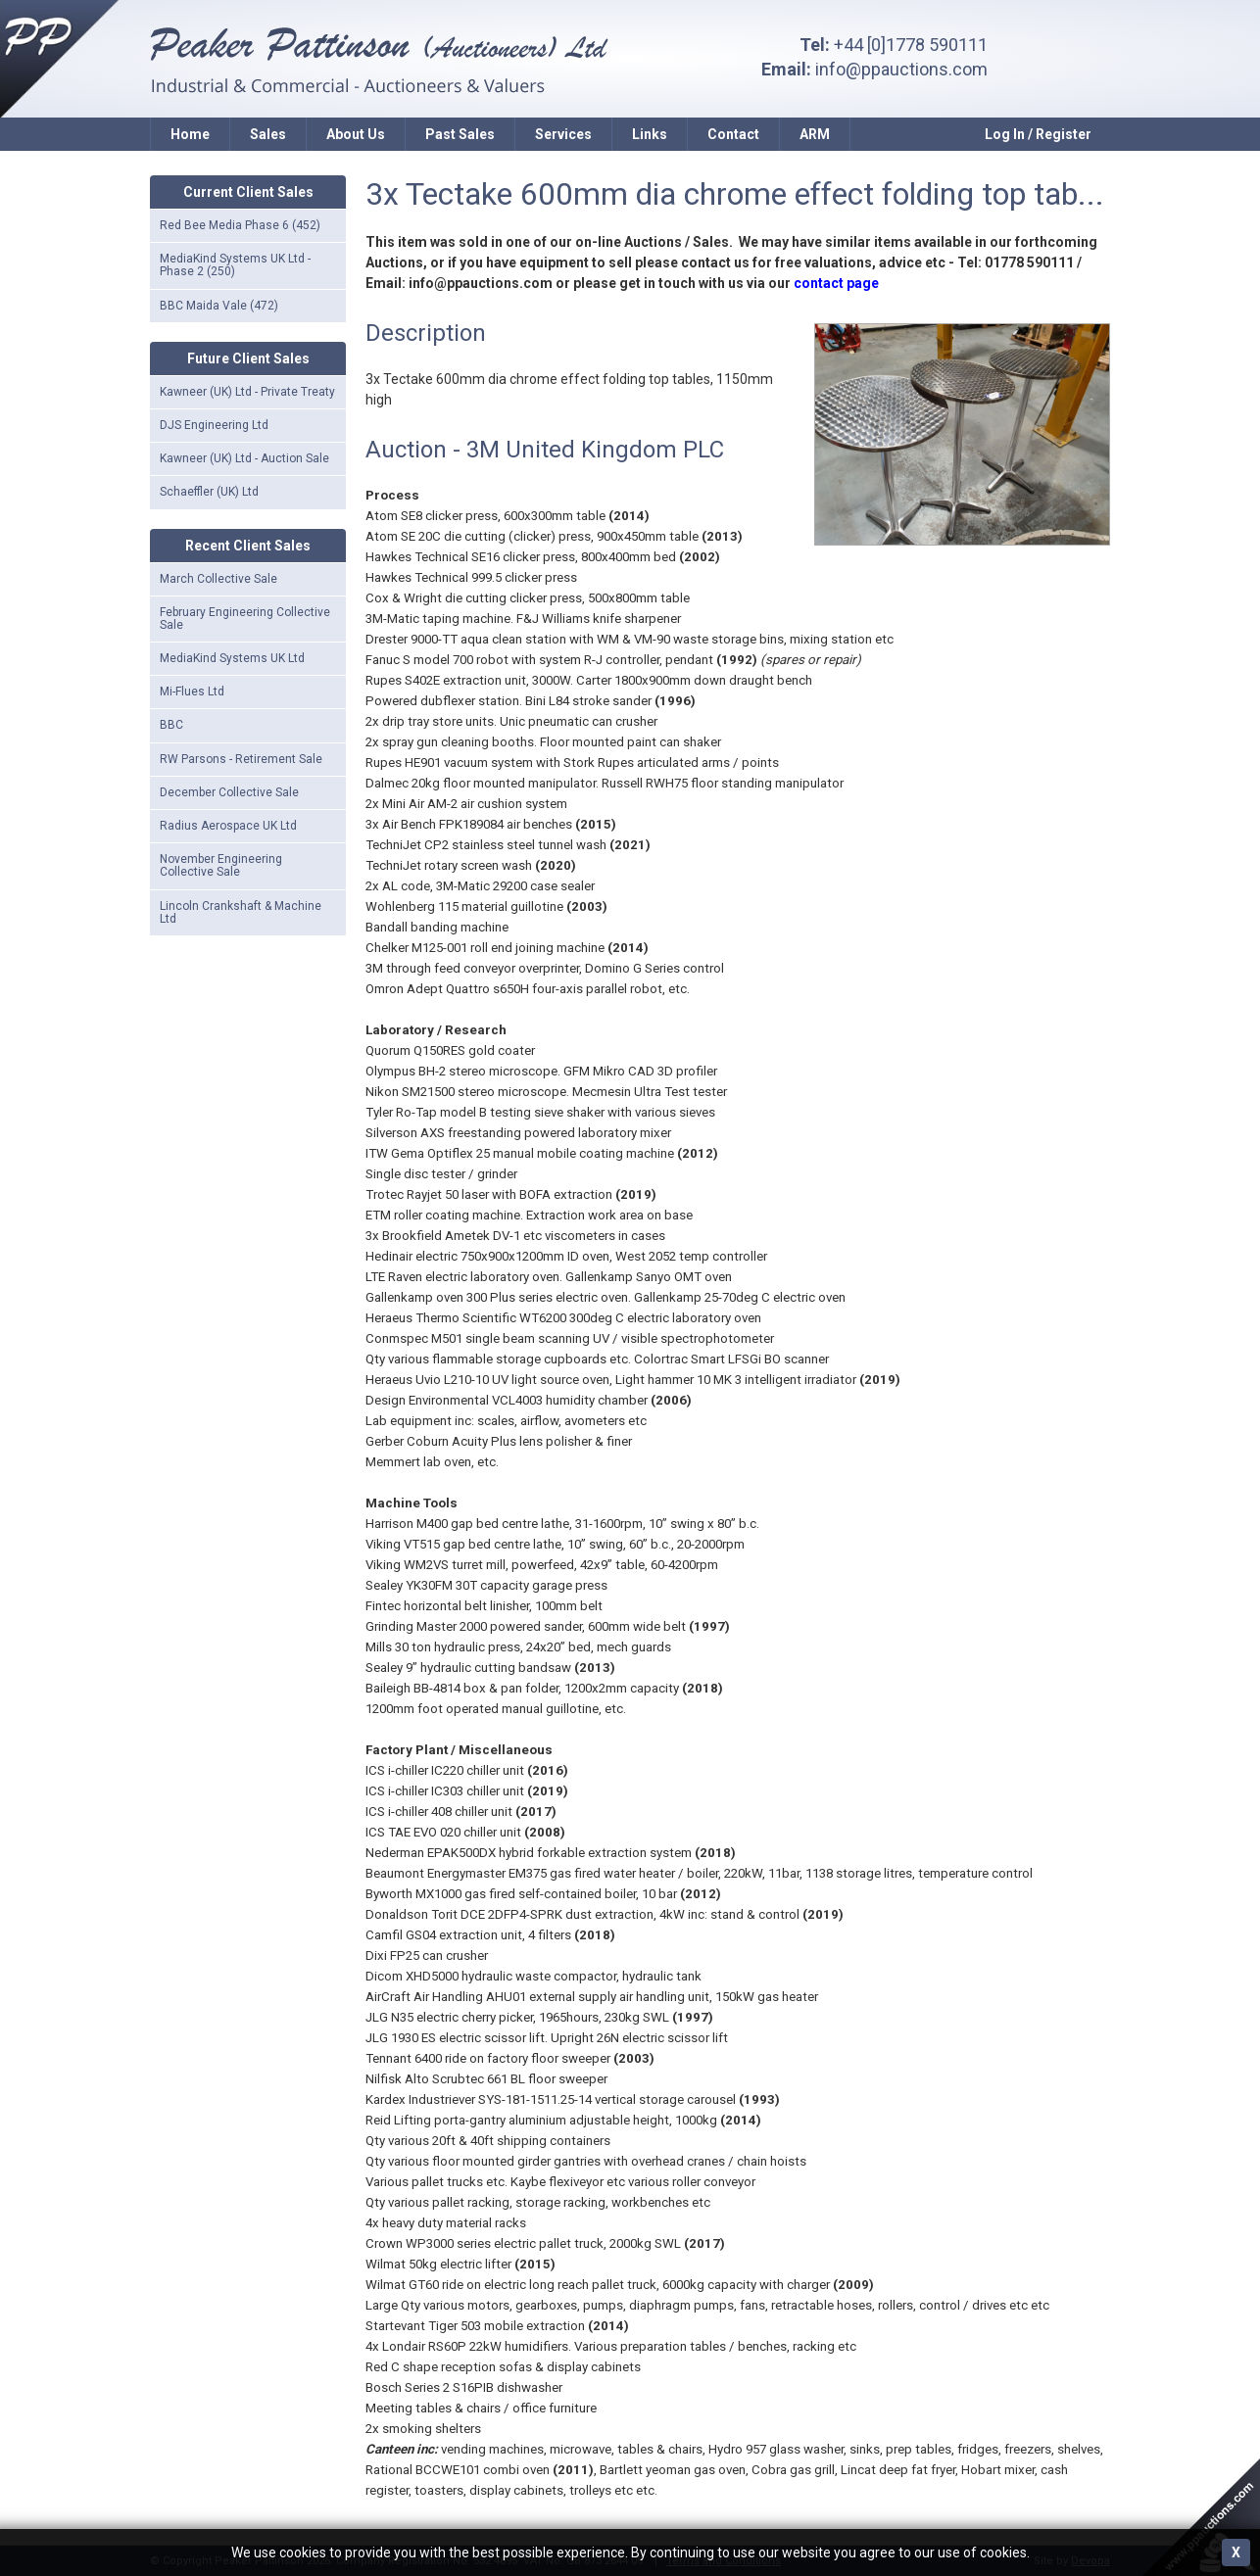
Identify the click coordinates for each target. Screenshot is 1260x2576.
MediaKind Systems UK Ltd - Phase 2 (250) (235, 265)
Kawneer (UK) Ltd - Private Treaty (247, 392)
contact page (836, 283)
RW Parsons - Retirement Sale (241, 759)
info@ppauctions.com (901, 69)
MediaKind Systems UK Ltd (232, 658)
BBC (171, 725)
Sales (268, 134)
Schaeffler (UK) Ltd (209, 492)
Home (190, 134)
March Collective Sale (218, 579)
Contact (733, 134)
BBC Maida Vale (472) (219, 305)
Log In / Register (1038, 134)
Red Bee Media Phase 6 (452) (240, 225)
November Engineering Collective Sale (221, 865)
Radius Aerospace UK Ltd (228, 826)
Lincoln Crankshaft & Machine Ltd (240, 912)
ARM (815, 134)
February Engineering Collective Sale (245, 618)
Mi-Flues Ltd (192, 691)
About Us (355, 134)
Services (563, 134)
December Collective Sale (229, 792)
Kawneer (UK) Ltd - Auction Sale (244, 458)
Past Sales (460, 134)
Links (649, 134)
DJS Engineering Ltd (214, 425)
